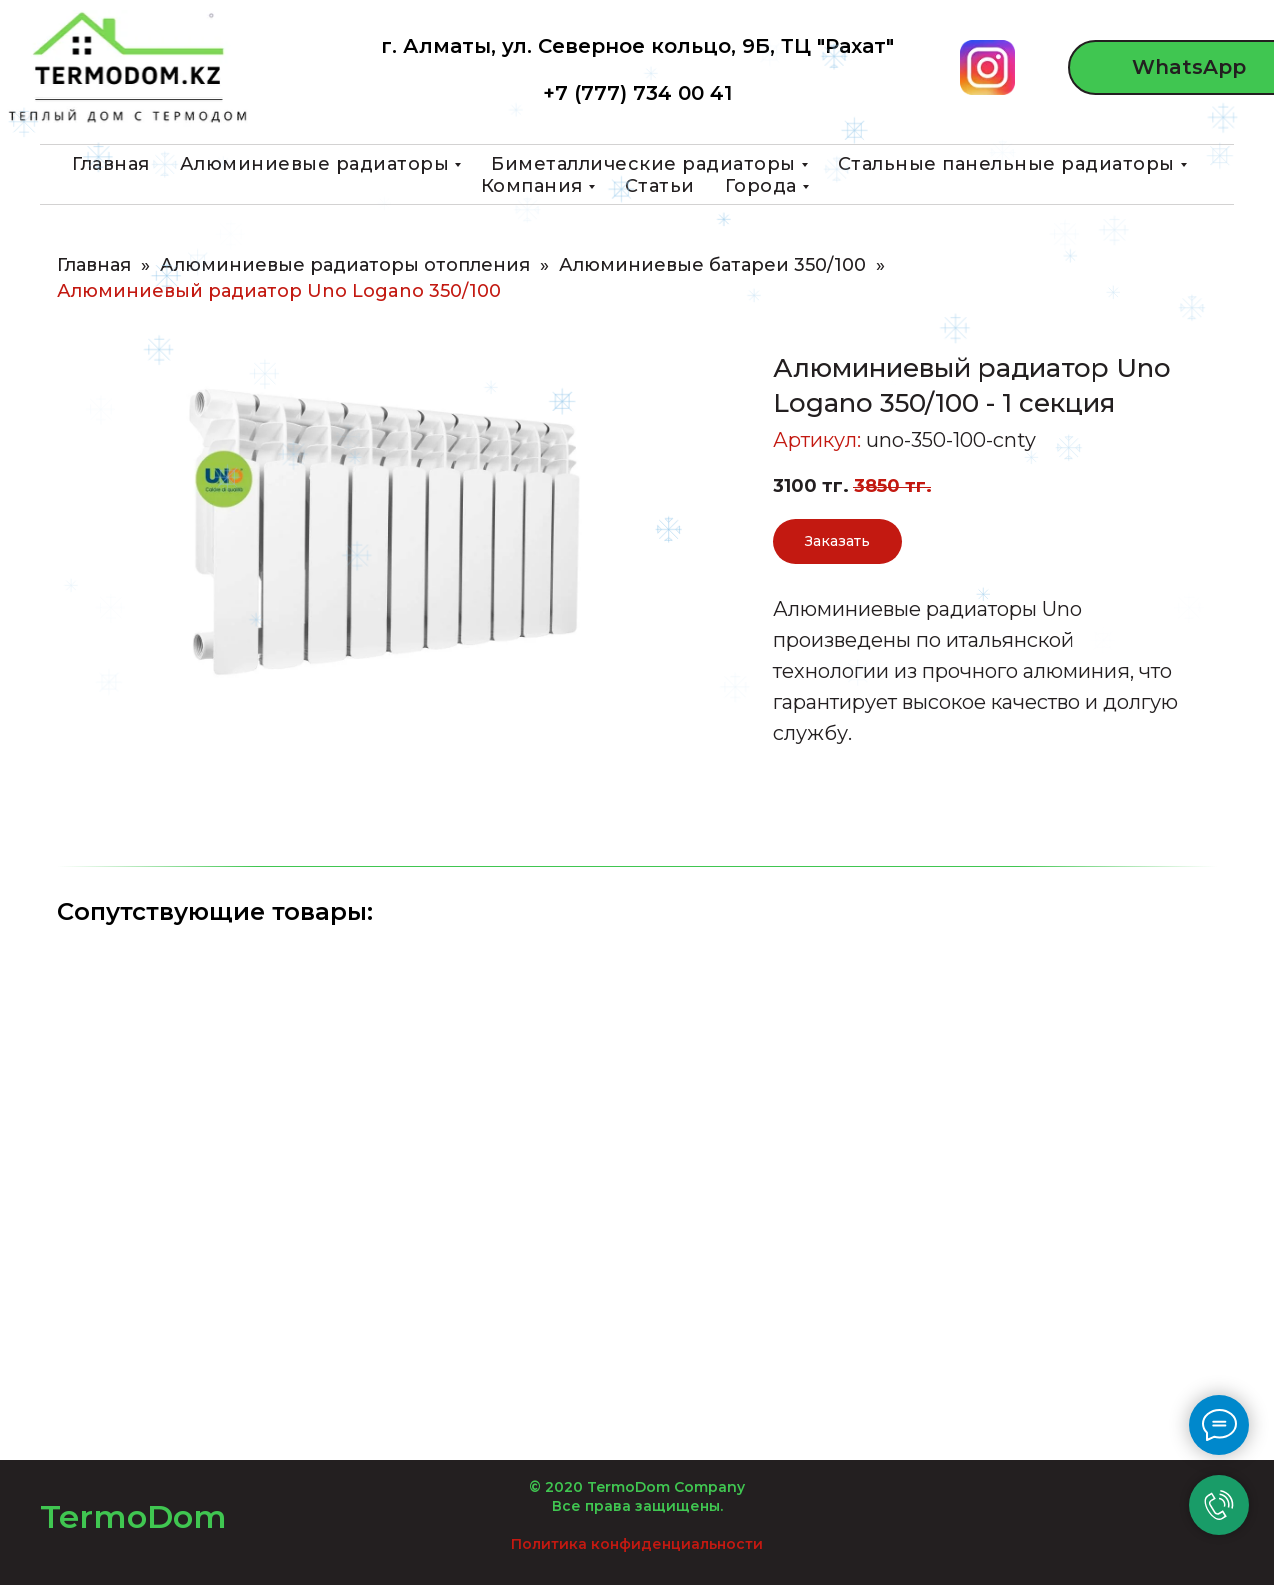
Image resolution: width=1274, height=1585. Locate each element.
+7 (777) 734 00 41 (637, 93)
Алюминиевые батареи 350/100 (712, 265)
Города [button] (761, 186)
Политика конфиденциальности (637, 1544)
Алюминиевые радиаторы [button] (315, 164)
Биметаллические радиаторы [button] (643, 164)
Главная (111, 164)
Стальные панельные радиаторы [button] (1006, 164)
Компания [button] (532, 186)
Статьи (660, 186)
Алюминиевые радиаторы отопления (345, 265)
